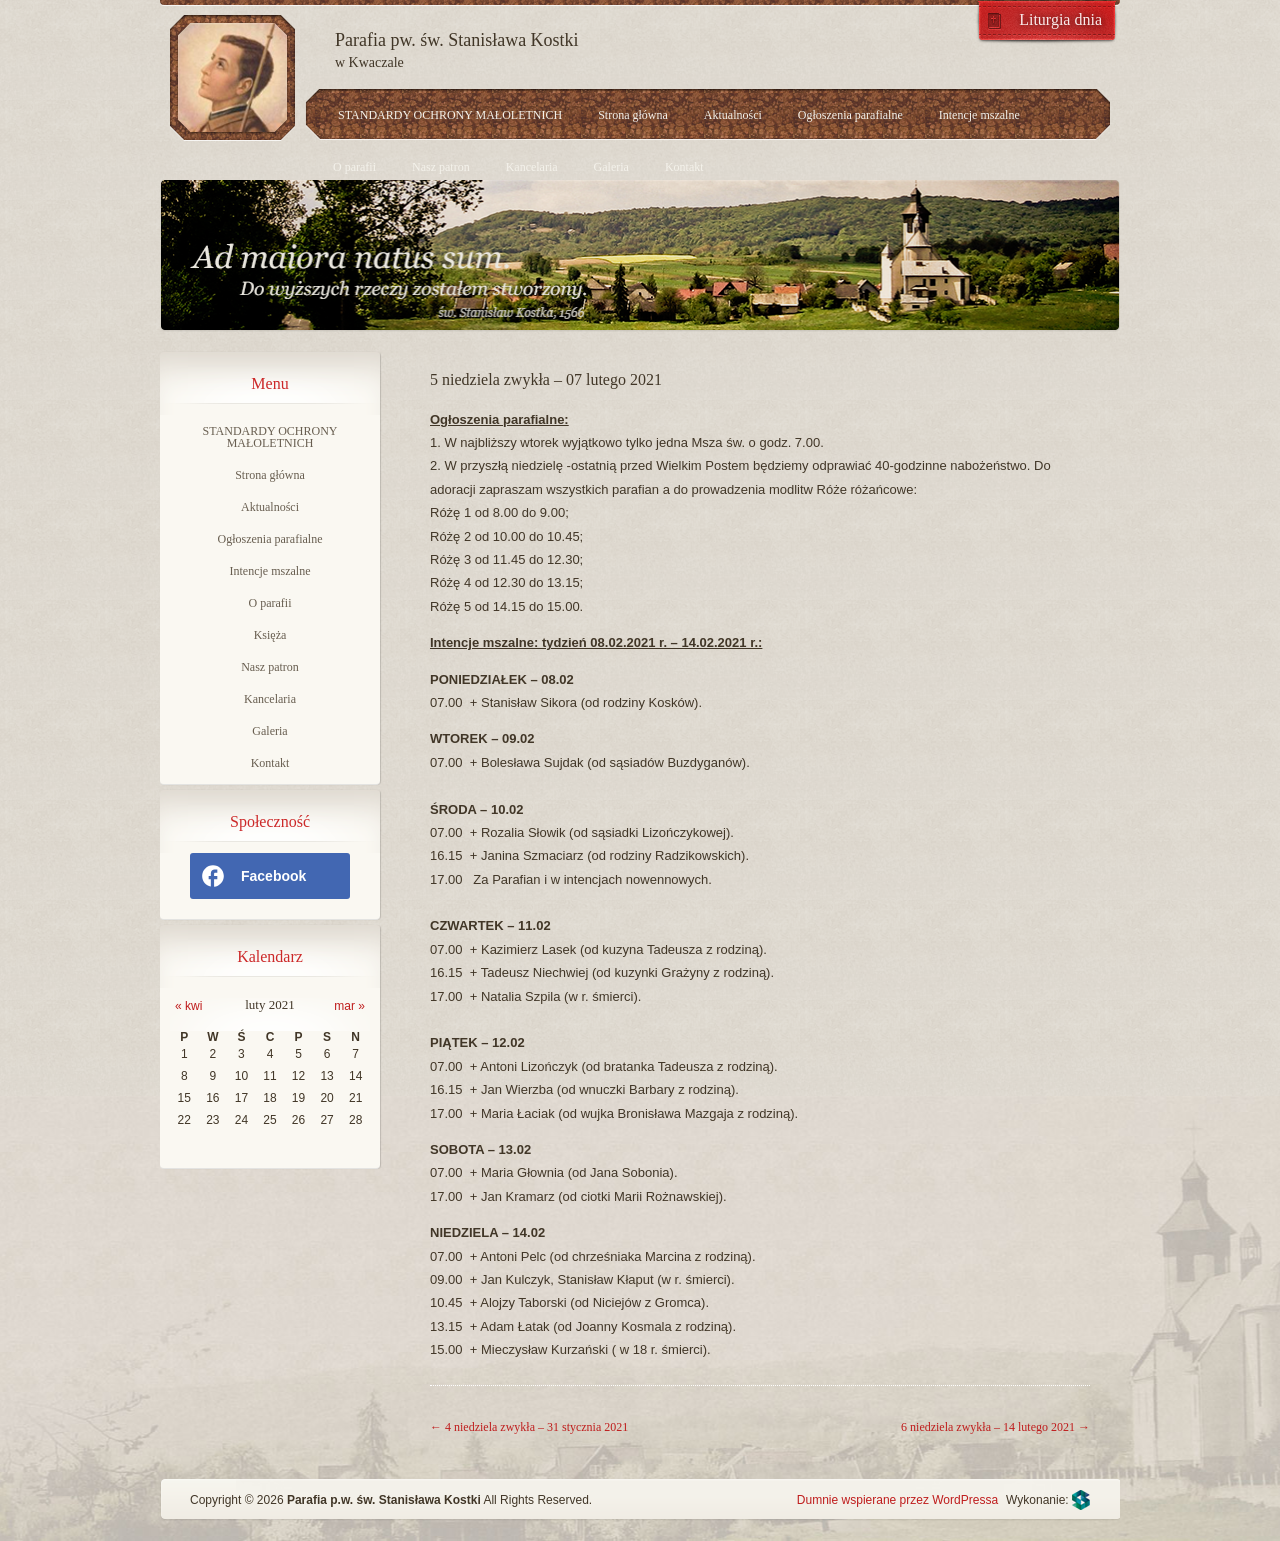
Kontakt (684, 167)
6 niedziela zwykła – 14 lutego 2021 (995, 1427)
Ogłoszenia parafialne (850, 115)
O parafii (354, 167)
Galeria (611, 167)
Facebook (253, 876)
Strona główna (633, 115)
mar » (349, 1006)
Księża (270, 635)
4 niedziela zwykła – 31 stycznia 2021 (529, 1427)
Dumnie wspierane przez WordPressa (897, 1500)
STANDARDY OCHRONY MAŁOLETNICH (450, 115)
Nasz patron (441, 167)
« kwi (188, 1006)
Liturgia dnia (1060, 19)
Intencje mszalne (979, 115)
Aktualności (733, 115)
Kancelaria (532, 167)
